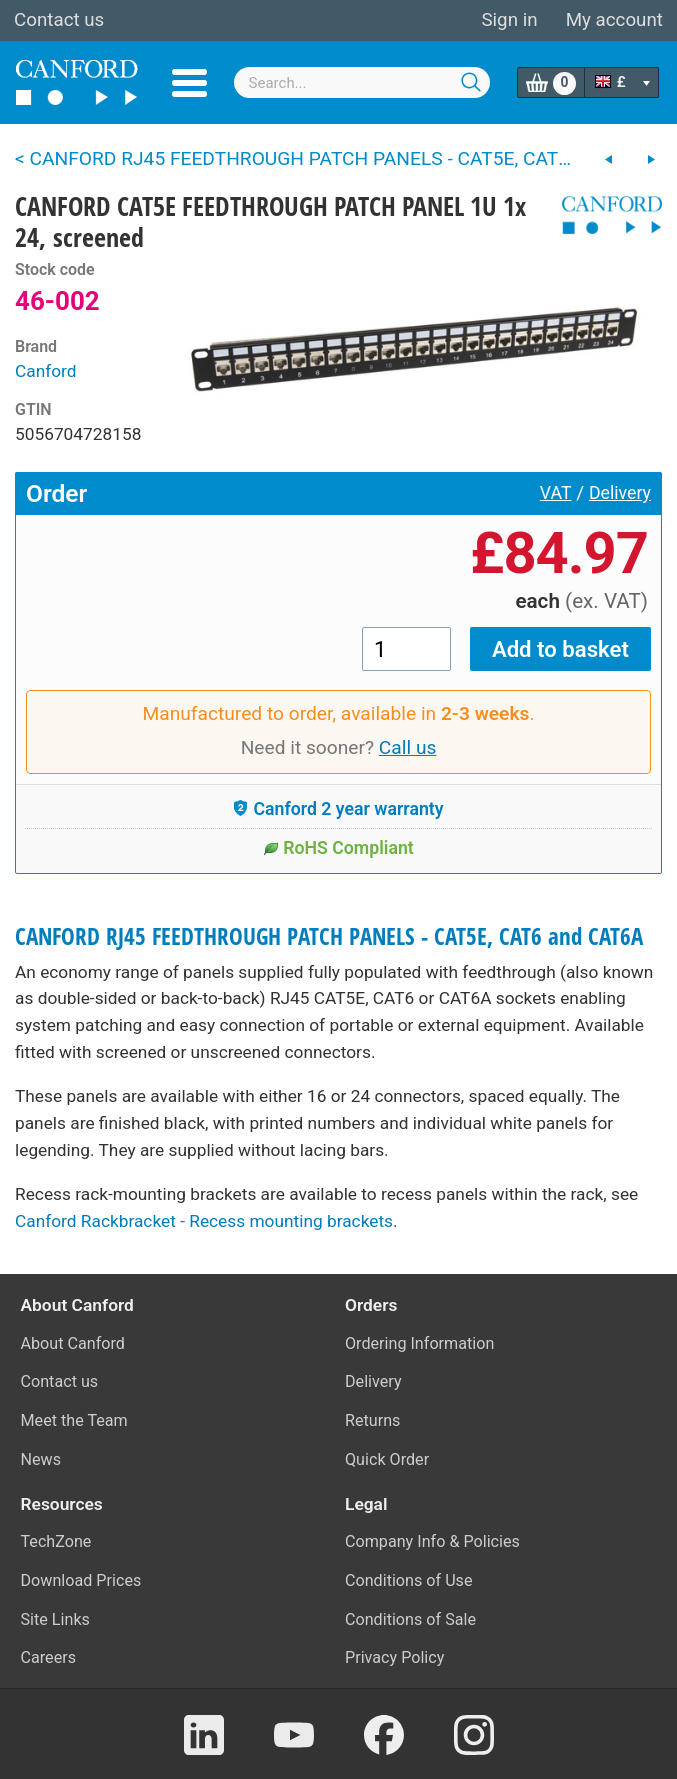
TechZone (56, 1541)
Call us (408, 747)
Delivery (620, 493)
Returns (372, 1420)
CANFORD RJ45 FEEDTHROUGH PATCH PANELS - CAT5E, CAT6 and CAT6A (329, 936)
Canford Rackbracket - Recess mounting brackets (204, 1221)
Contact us (59, 20)
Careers (49, 1657)
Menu (189, 83)
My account (614, 20)
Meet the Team (74, 1420)
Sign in (509, 20)
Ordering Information (419, 1343)
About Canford (73, 1343)
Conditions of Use (409, 1580)
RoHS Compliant (338, 848)
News (41, 1459)
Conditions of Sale (410, 1619)
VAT (556, 493)
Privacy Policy (394, 1657)
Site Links (55, 1619)
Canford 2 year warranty (338, 809)
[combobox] (362, 82)
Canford (46, 371)
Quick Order (387, 1459)
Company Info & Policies (432, 1541)
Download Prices (81, 1580)
